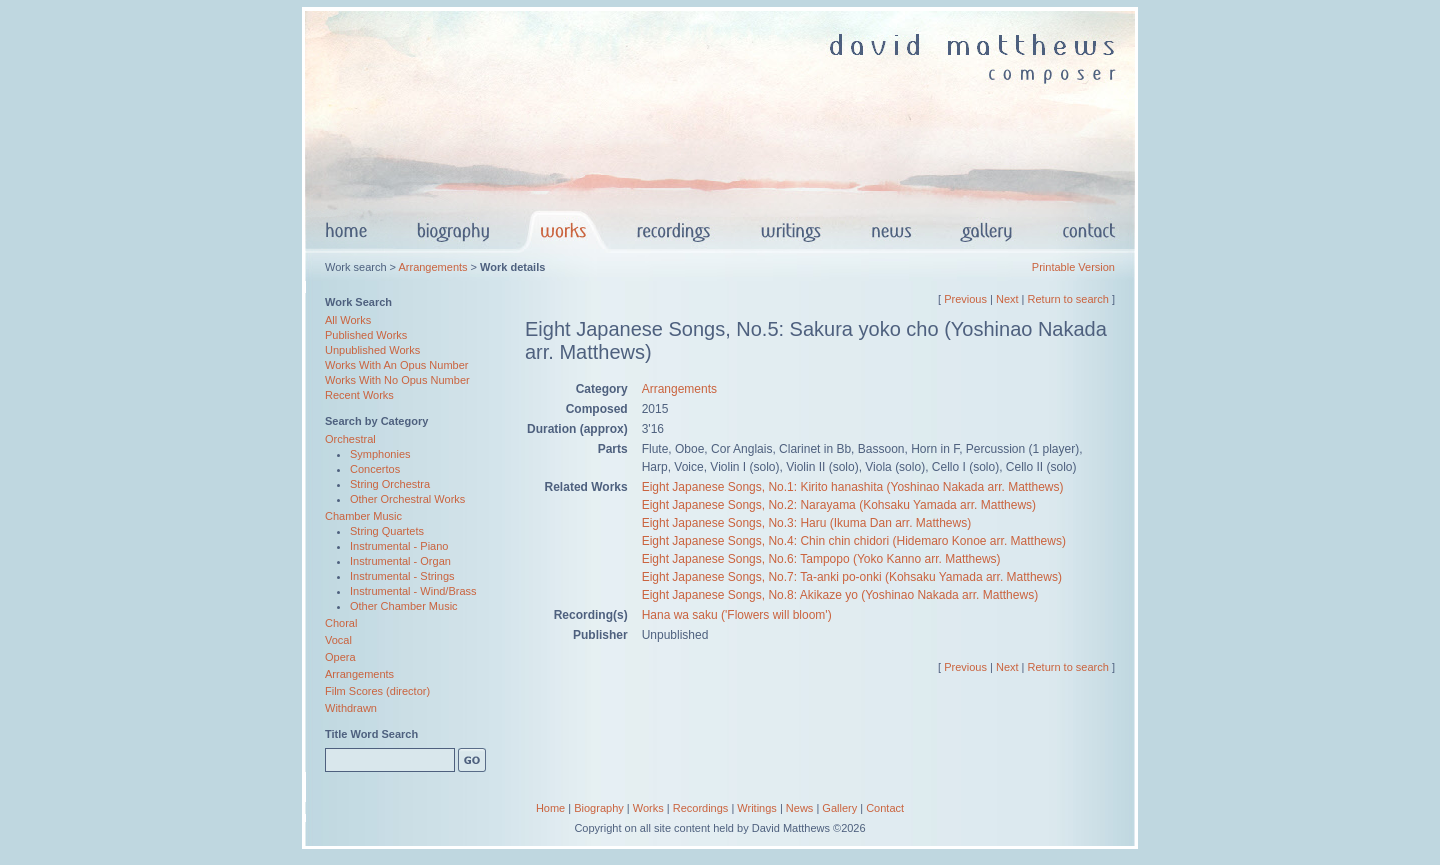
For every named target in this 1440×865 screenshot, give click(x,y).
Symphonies (380, 454)
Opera (340, 657)
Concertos (375, 469)
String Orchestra (390, 484)
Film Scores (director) (377, 691)
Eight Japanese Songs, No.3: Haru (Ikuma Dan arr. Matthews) (807, 523)
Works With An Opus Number (396, 365)
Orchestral (350, 439)
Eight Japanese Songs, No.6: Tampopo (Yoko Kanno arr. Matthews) (821, 559)
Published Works (366, 335)
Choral (341, 623)
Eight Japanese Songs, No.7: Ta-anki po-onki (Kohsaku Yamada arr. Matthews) (852, 577)
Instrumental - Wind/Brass (413, 591)
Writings (757, 808)
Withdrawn (351, 708)
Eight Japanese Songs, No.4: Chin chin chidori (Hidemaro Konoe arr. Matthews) (854, 541)
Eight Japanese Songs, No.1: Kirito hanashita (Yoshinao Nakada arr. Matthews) (853, 487)
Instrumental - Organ (400, 561)
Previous (965, 299)
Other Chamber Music (404, 606)
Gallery (839, 808)
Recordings (701, 808)
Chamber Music (363, 516)
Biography (599, 808)
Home (550, 808)
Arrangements (432, 267)
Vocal (338, 640)
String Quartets (387, 531)
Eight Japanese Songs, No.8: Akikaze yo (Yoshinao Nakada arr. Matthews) (840, 595)
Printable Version (1073, 267)
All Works (348, 320)
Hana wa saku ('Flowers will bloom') (737, 615)
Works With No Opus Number (397, 380)
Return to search (1068, 299)
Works (648, 808)
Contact (885, 808)
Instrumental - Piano (399, 546)
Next (1007, 299)
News (800, 808)
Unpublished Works (372, 350)
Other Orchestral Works (407, 499)
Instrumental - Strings (402, 576)
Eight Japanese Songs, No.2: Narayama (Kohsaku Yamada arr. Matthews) (839, 505)
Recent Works (359, 395)
